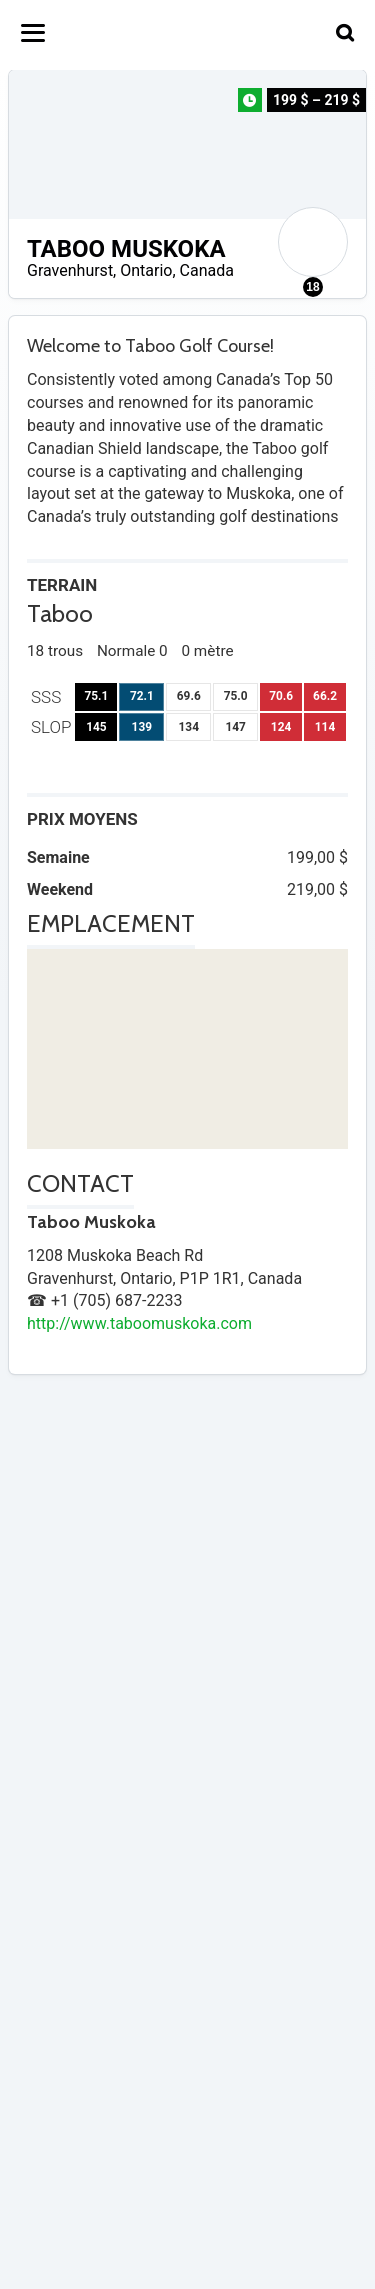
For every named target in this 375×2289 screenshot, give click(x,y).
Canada (207, 270)
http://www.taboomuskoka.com (139, 1323)
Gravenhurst (70, 270)
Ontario (146, 270)
